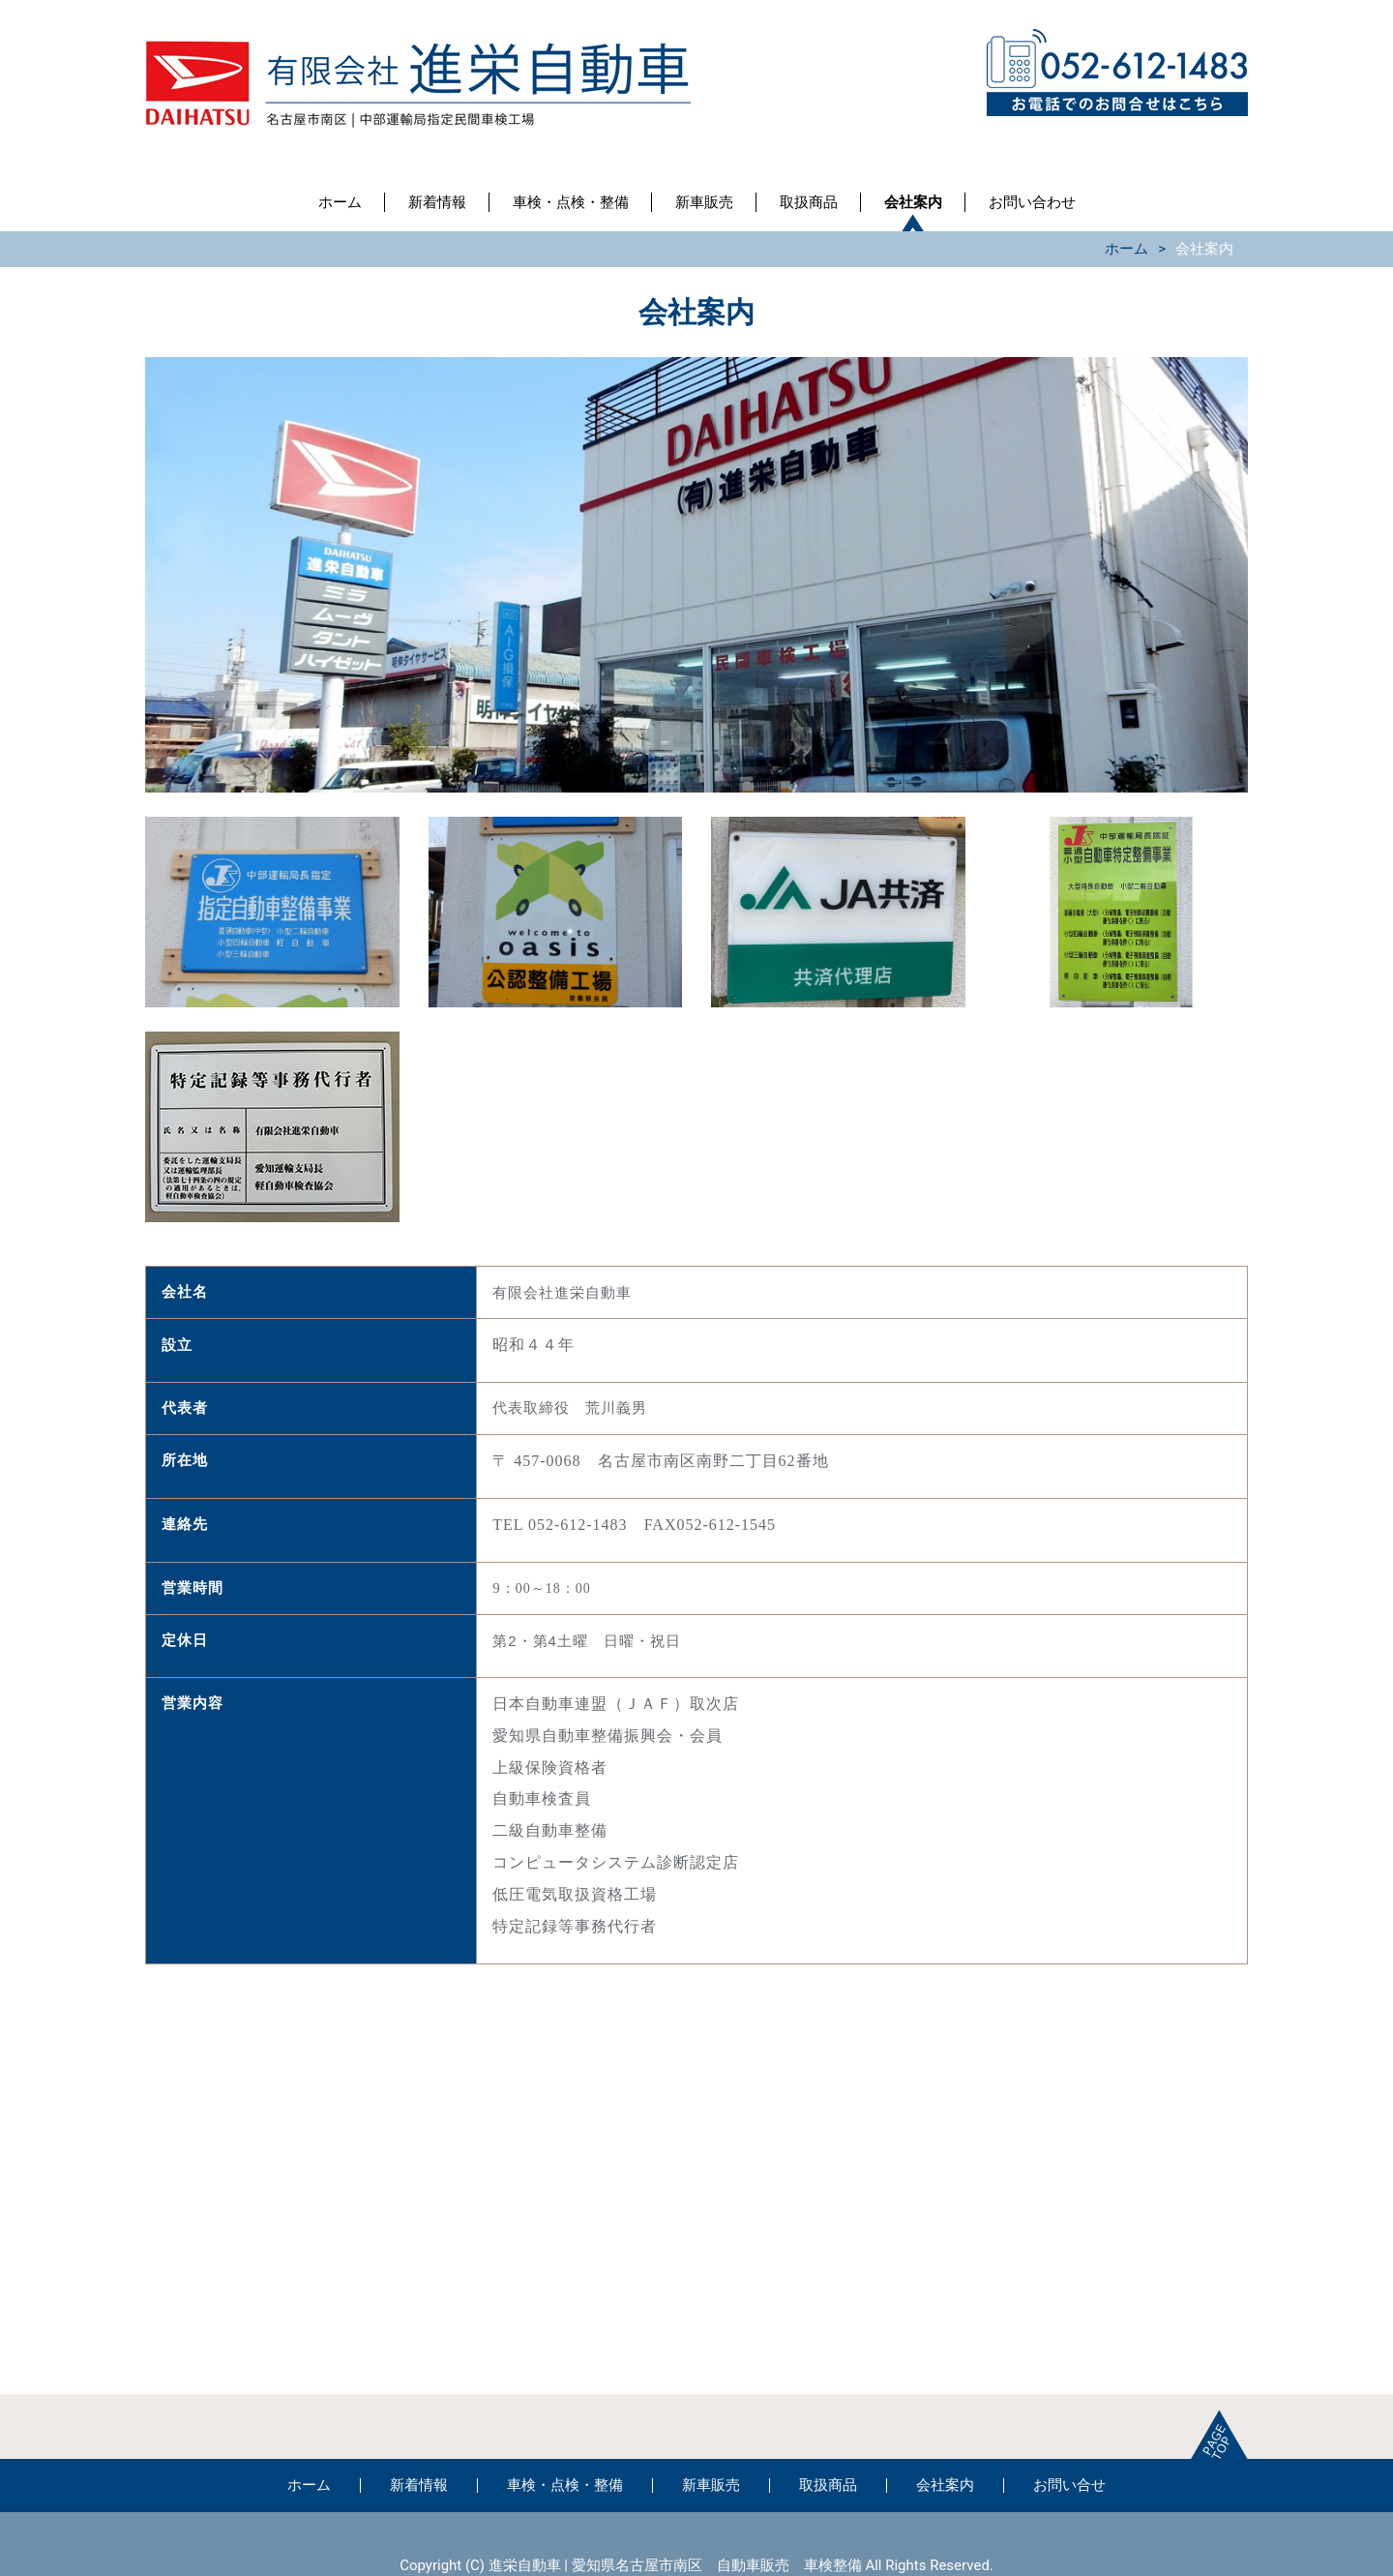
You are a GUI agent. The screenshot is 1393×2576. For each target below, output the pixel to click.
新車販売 (704, 202)
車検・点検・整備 (571, 202)
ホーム (340, 202)
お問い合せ (1069, 2485)
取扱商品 (809, 202)
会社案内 (913, 202)
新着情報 (437, 202)
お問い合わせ (1032, 202)
